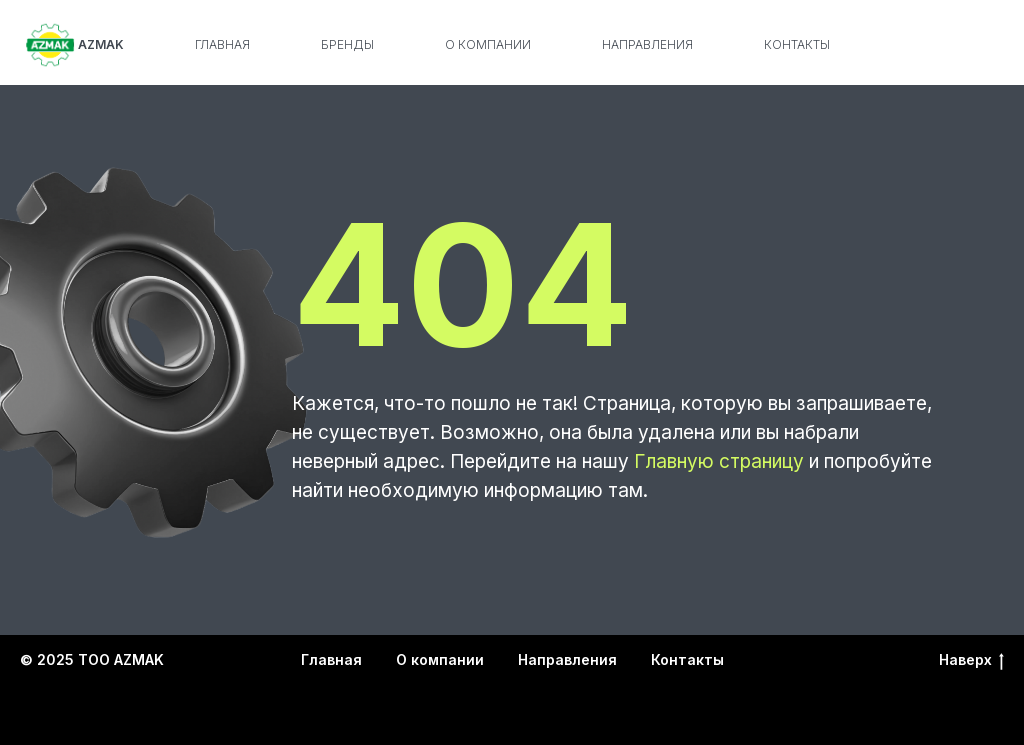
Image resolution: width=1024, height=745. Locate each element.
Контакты (797, 44)
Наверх (971, 660)
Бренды (347, 44)
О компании (488, 44)
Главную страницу (719, 461)
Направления (647, 44)
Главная (222, 44)
